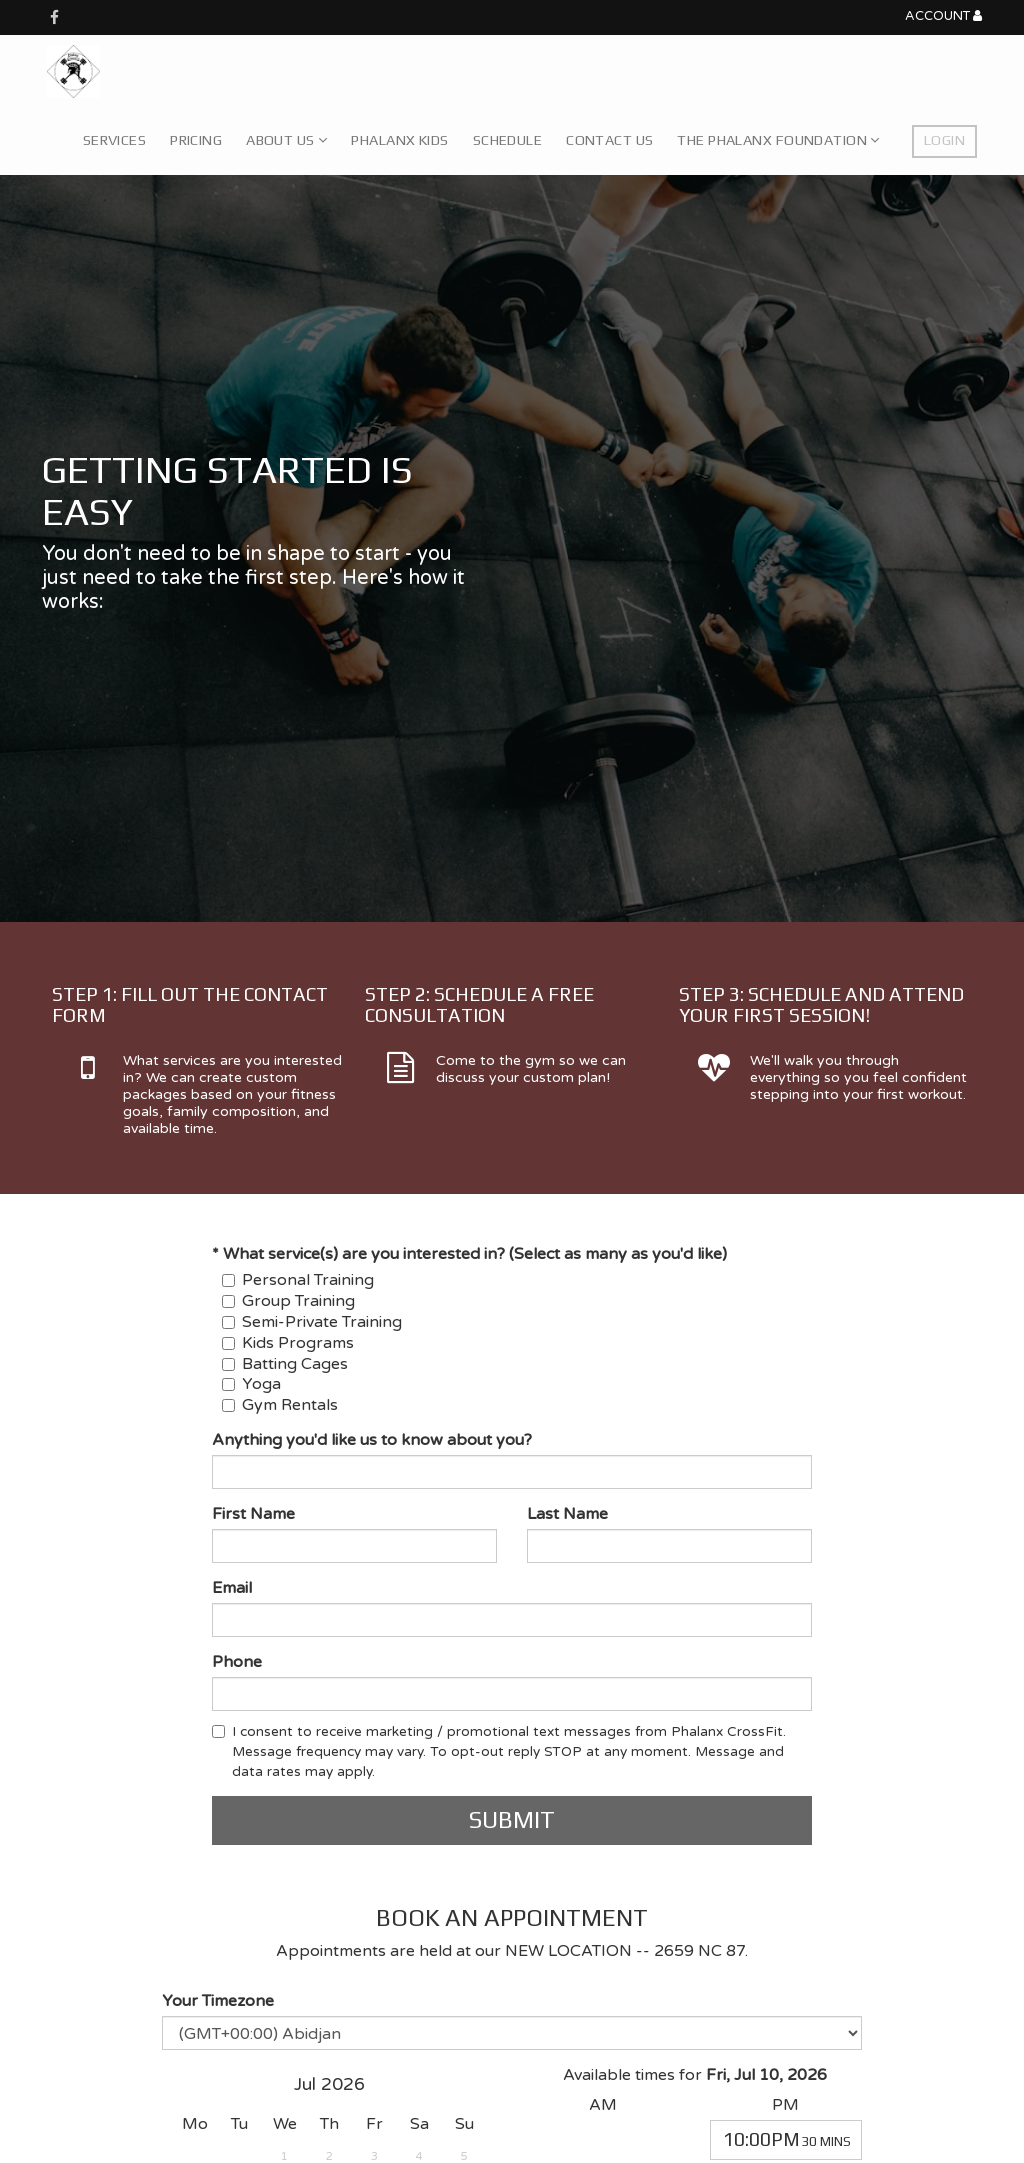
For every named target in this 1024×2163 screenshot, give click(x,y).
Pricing (196, 140)
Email (232, 1588)
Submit (512, 1819)
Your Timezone (218, 2001)
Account (943, 16)
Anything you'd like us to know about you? (372, 1440)
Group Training (288, 1301)
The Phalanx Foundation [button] (778, 140)
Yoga (251, 1384)
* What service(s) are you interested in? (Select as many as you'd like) (469, 1254)
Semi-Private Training (312, 1322)
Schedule (507, 140)
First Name (253, 1514)
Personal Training (298, 1280)
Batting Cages (285, 1364)
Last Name (567, 1514)
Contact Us (609, 140)
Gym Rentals (280, 1405)
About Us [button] (286, 140)
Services (114, 140)
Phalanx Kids (399, 140)
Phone (237, 1662)
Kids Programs (288, 1343)
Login (944, 140)
